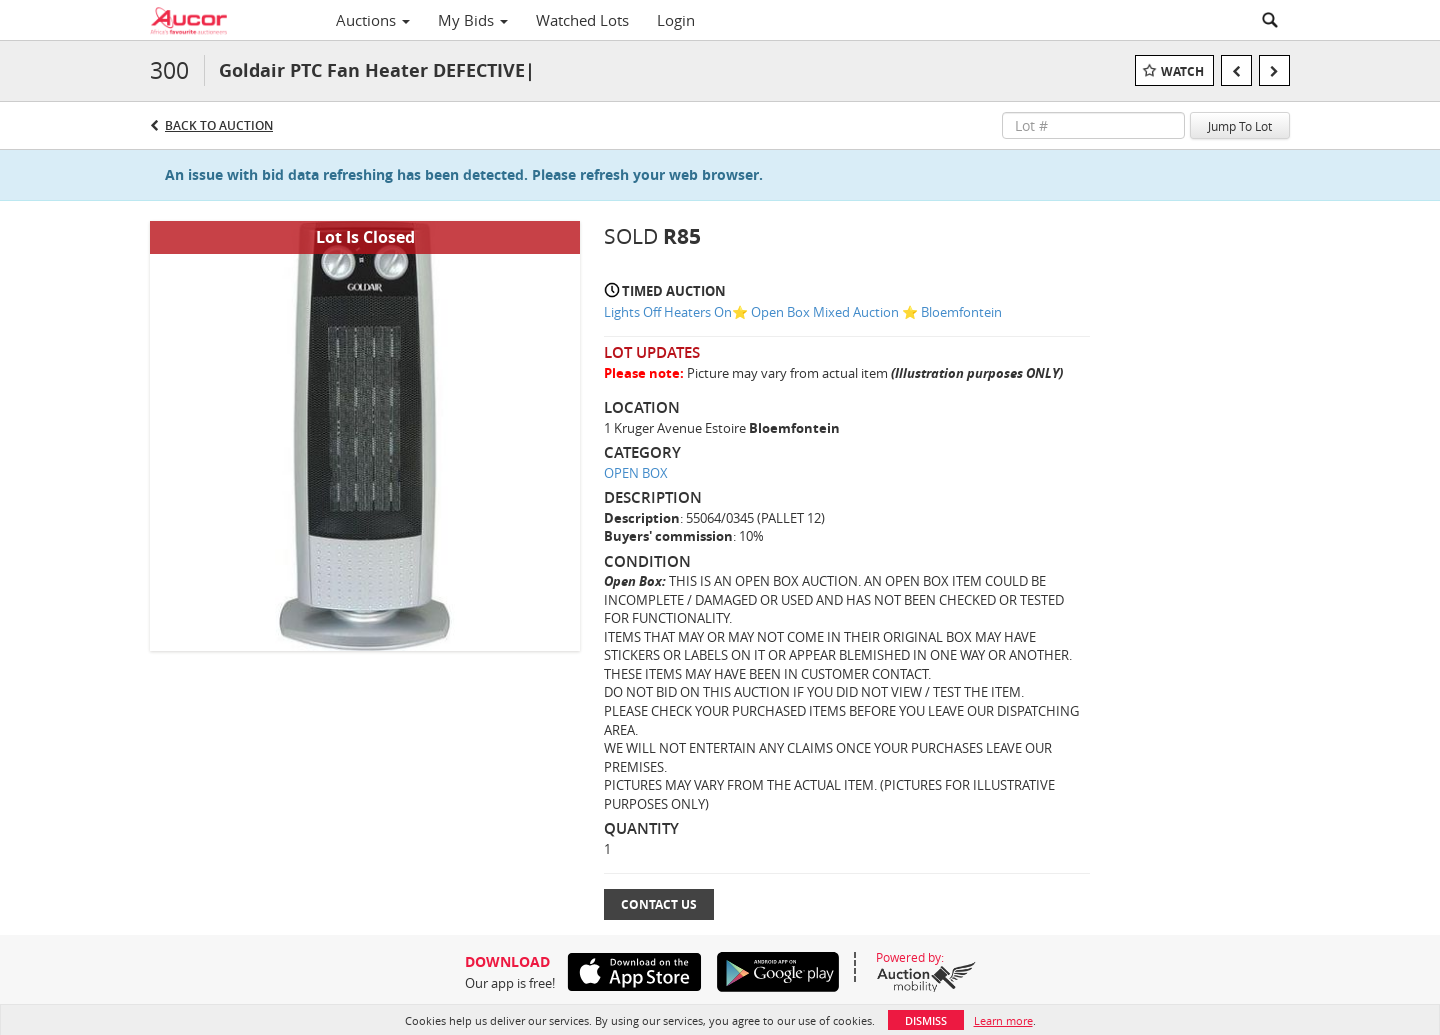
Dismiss (926, 1020)
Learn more (1003, 1020)
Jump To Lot (1240, 126)
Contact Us (659, 904)
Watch (1182, 71)
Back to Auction (219, 125)
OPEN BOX (636, 473)
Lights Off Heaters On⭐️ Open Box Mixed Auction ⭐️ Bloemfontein (803, 312)
